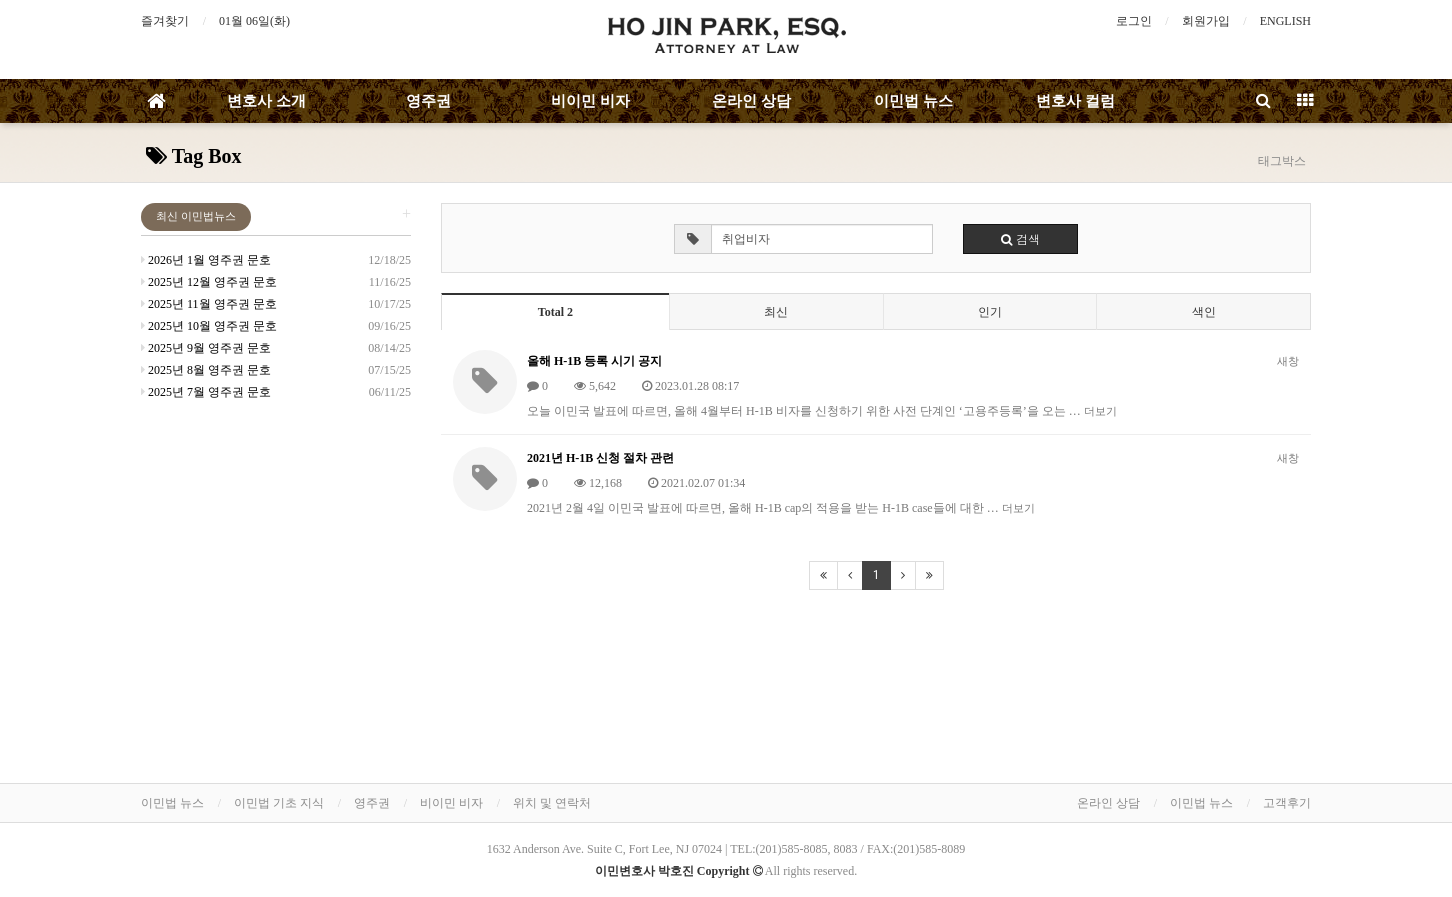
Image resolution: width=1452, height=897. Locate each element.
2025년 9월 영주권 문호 (206, 348)
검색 (1020, 238)
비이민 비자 (590, 101)
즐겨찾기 (165, 21)
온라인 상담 (751, 101)
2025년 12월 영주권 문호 (209, 282)
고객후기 (1287, 803)
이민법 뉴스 (913, 101)
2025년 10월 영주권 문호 (209, 326)
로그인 (1134, 21)
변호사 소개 (266, 101)
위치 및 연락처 (552, 803)
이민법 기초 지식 (279, 803)
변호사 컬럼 (1075, 101)
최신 (776, 312)
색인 (1204, 312)
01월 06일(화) (254, 21)
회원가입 (1206, 21)
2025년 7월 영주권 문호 (206, 392)
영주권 (428, 101)
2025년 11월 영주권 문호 (209, 304)
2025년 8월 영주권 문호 (206, 370)
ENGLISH (1285, 21)
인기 (990, 312)
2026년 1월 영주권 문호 (206, 260)
